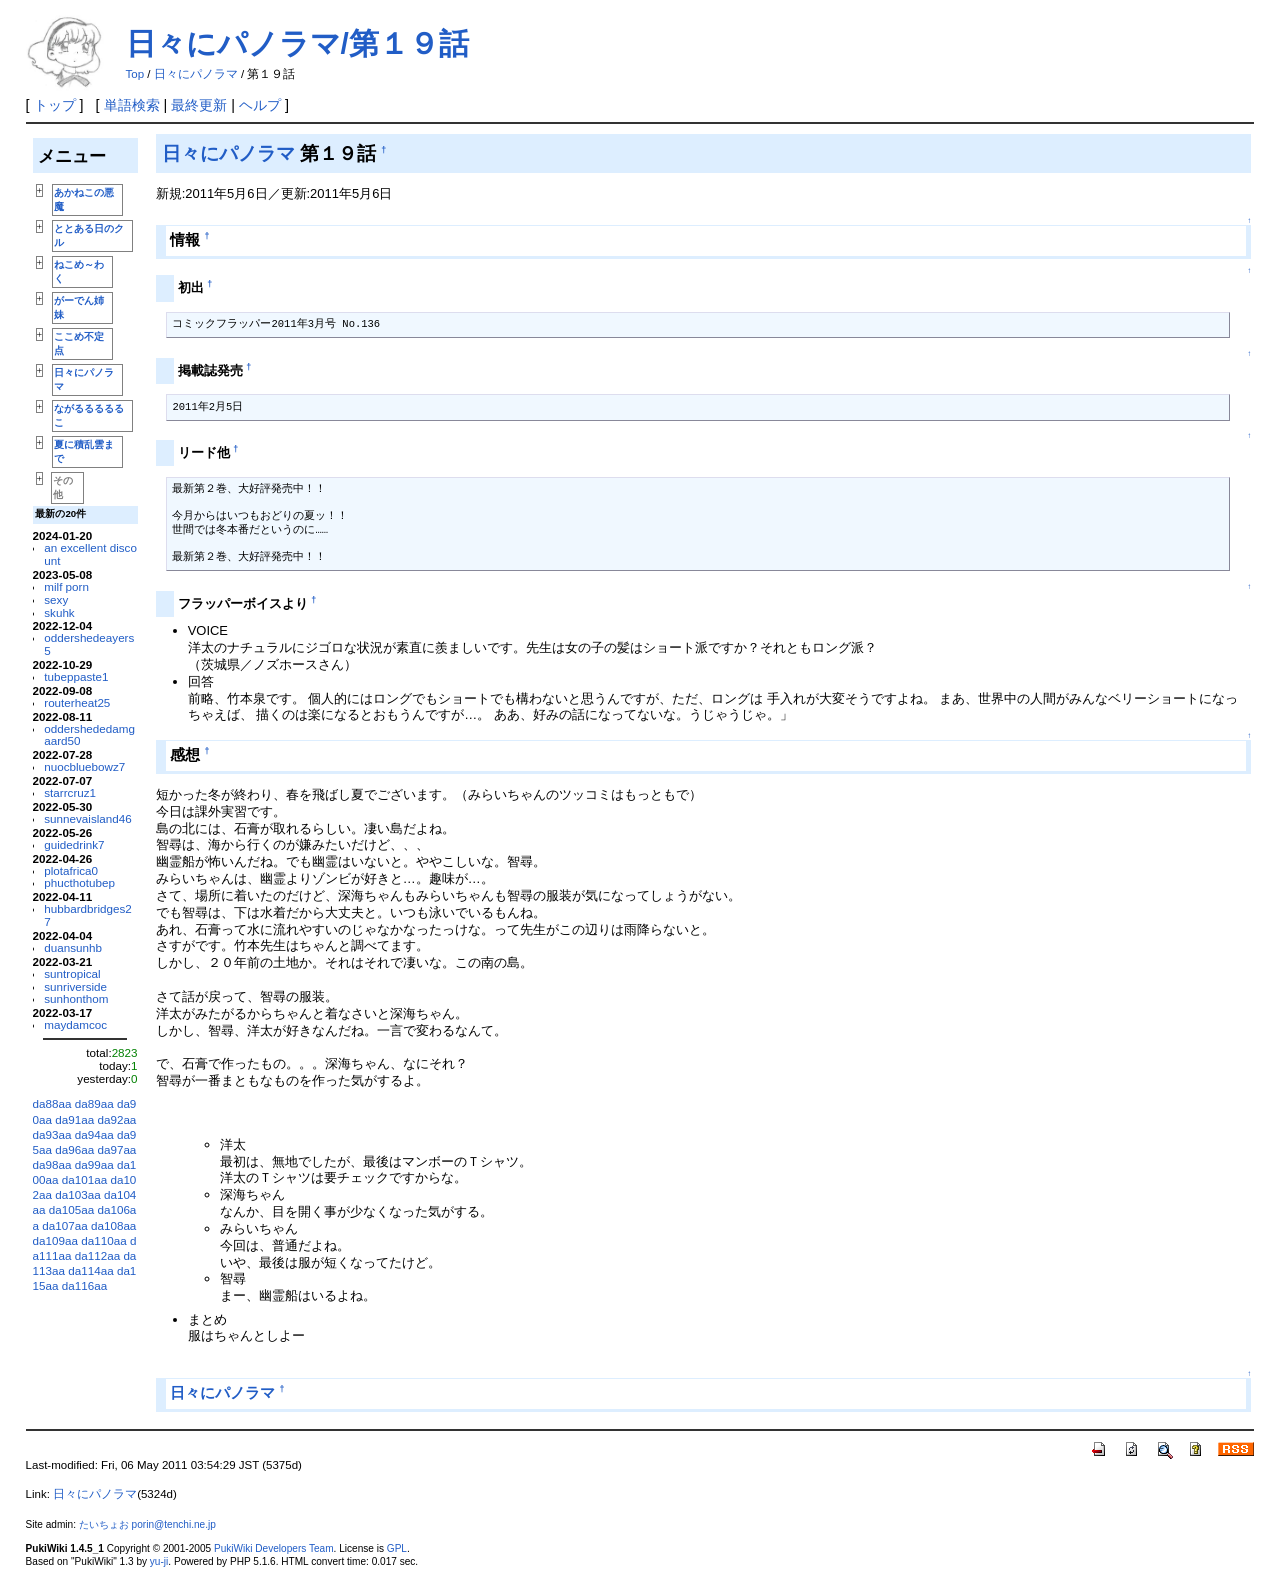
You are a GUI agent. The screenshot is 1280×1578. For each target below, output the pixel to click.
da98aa (52, 1164)
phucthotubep (79, 882)
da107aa (64, 1225)
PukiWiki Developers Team (274, 1548)
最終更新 (199, 105)
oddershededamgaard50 (89, 735)
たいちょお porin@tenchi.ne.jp (147, 1524)
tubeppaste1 (76, 676)
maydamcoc (75, 1024)
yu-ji (159, 1561)
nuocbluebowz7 (84, 766)
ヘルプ (260, 105)
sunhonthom (76, 998)
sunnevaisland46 (88, 818)
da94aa (94, 1134)
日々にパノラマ (196, 74)
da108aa (113, 1225)
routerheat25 (77, 702)
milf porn (66, 586)
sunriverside (75, 986)
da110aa (103, 1240)
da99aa (94, 1164)
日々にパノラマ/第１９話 (297, 43)
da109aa (55, 1240)
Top (135, 74)
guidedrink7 (74, 844)
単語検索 (132, 105)
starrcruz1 (70, 792)
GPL (397, 1548)
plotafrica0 (71, 870)
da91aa (74, 1119)
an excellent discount (90, 554)
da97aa (116, 1149)
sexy (56, 599)
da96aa (74, 1149)
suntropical (72, 973)
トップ (55, 105)
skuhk (59, 612)
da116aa (84, 1285)
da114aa (90, 1270)
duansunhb (73, 947)
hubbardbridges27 (88, 915)
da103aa (77, 1194)
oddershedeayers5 (89, 644)
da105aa (71, 1209)
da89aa (94, 1103)
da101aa (84, 1179)
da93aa (52, 1134)
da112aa (97, 1255)
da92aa (116, 1119)
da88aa (52, 1103)
